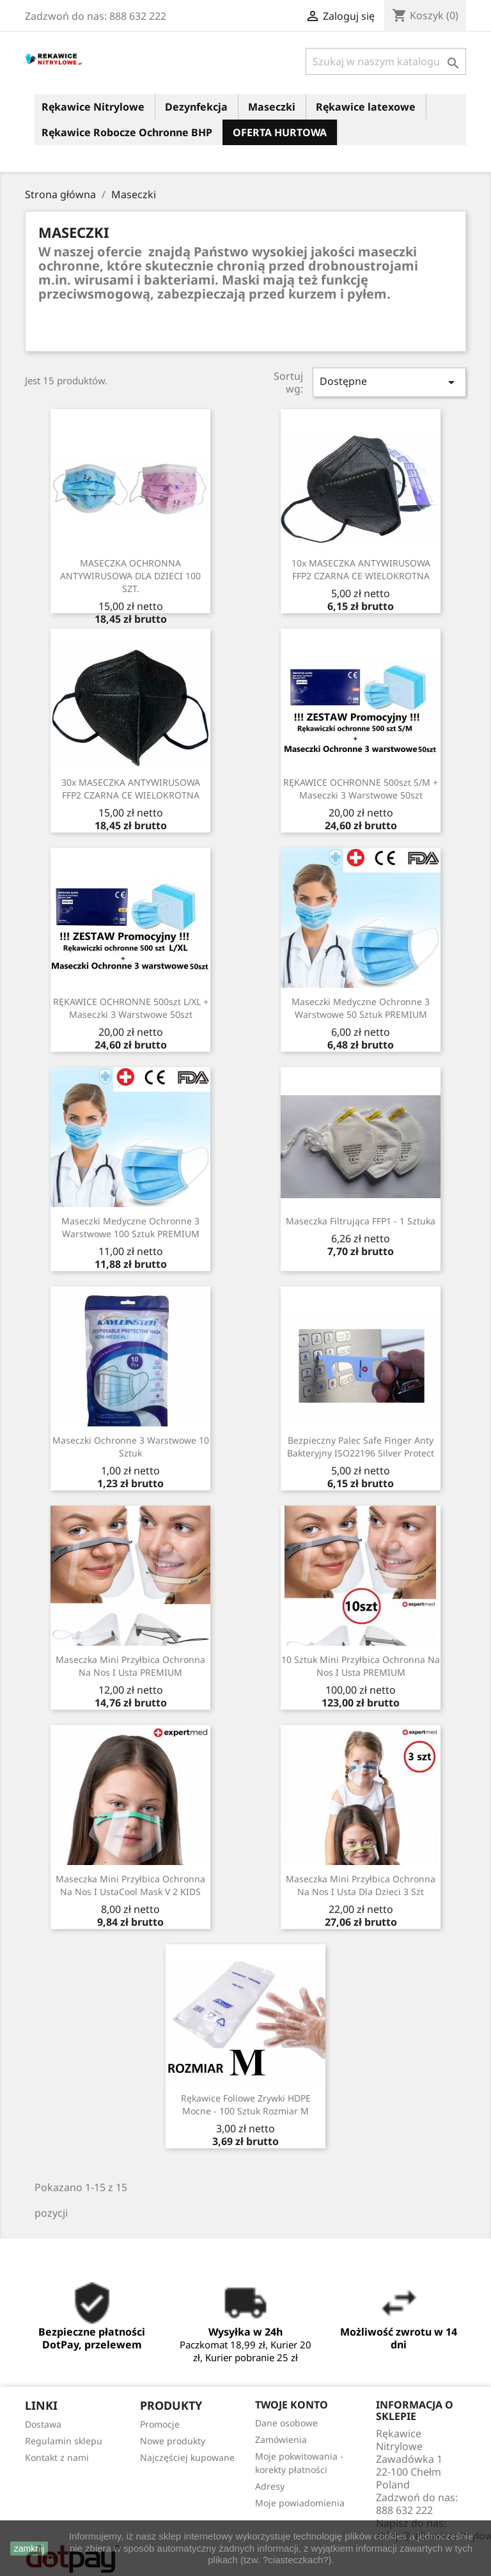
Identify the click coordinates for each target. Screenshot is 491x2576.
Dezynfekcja (196, 107)
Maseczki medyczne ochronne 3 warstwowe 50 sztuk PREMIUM (361, 1007)
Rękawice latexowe (366, 107)
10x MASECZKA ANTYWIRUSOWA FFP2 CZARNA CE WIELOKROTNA (361, 569)
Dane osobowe (286, 2423)
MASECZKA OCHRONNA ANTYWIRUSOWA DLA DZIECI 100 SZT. (130, 576)
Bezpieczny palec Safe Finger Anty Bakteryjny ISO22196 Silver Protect (360, 1446)
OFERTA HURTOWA (280, 132)
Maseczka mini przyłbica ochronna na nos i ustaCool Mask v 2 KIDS (130, 1885)
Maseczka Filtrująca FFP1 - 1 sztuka (360, 1221)
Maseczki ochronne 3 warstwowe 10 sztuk (130, 1446)
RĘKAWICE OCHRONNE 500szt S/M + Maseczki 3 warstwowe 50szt (360, 788)
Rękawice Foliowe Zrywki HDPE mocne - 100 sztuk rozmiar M (246, 2104)
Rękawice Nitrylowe (93, 107)
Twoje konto (291, 2405)
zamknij (29, 2548)
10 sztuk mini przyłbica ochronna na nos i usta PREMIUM (360, 1665)
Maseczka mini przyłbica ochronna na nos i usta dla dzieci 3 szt (360, 1885)
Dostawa (43, 2424)
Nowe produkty (172, 2441)
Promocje (160, 2424)
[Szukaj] (386, 61)
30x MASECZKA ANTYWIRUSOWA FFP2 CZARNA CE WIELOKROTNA (130, 788)
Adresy (269, 2486)
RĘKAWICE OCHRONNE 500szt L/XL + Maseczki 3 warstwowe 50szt (130, 1007)
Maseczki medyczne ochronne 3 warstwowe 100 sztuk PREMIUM (130, 1227)
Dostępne (389, 382)
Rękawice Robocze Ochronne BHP (127, 132)
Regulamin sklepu (63, 2441)
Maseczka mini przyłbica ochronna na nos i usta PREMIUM (130, 1665)
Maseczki (271, 107)
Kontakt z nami (57, 2457)
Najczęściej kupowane (187, 2457)
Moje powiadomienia (300, 2503)
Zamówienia (281, 2439)
